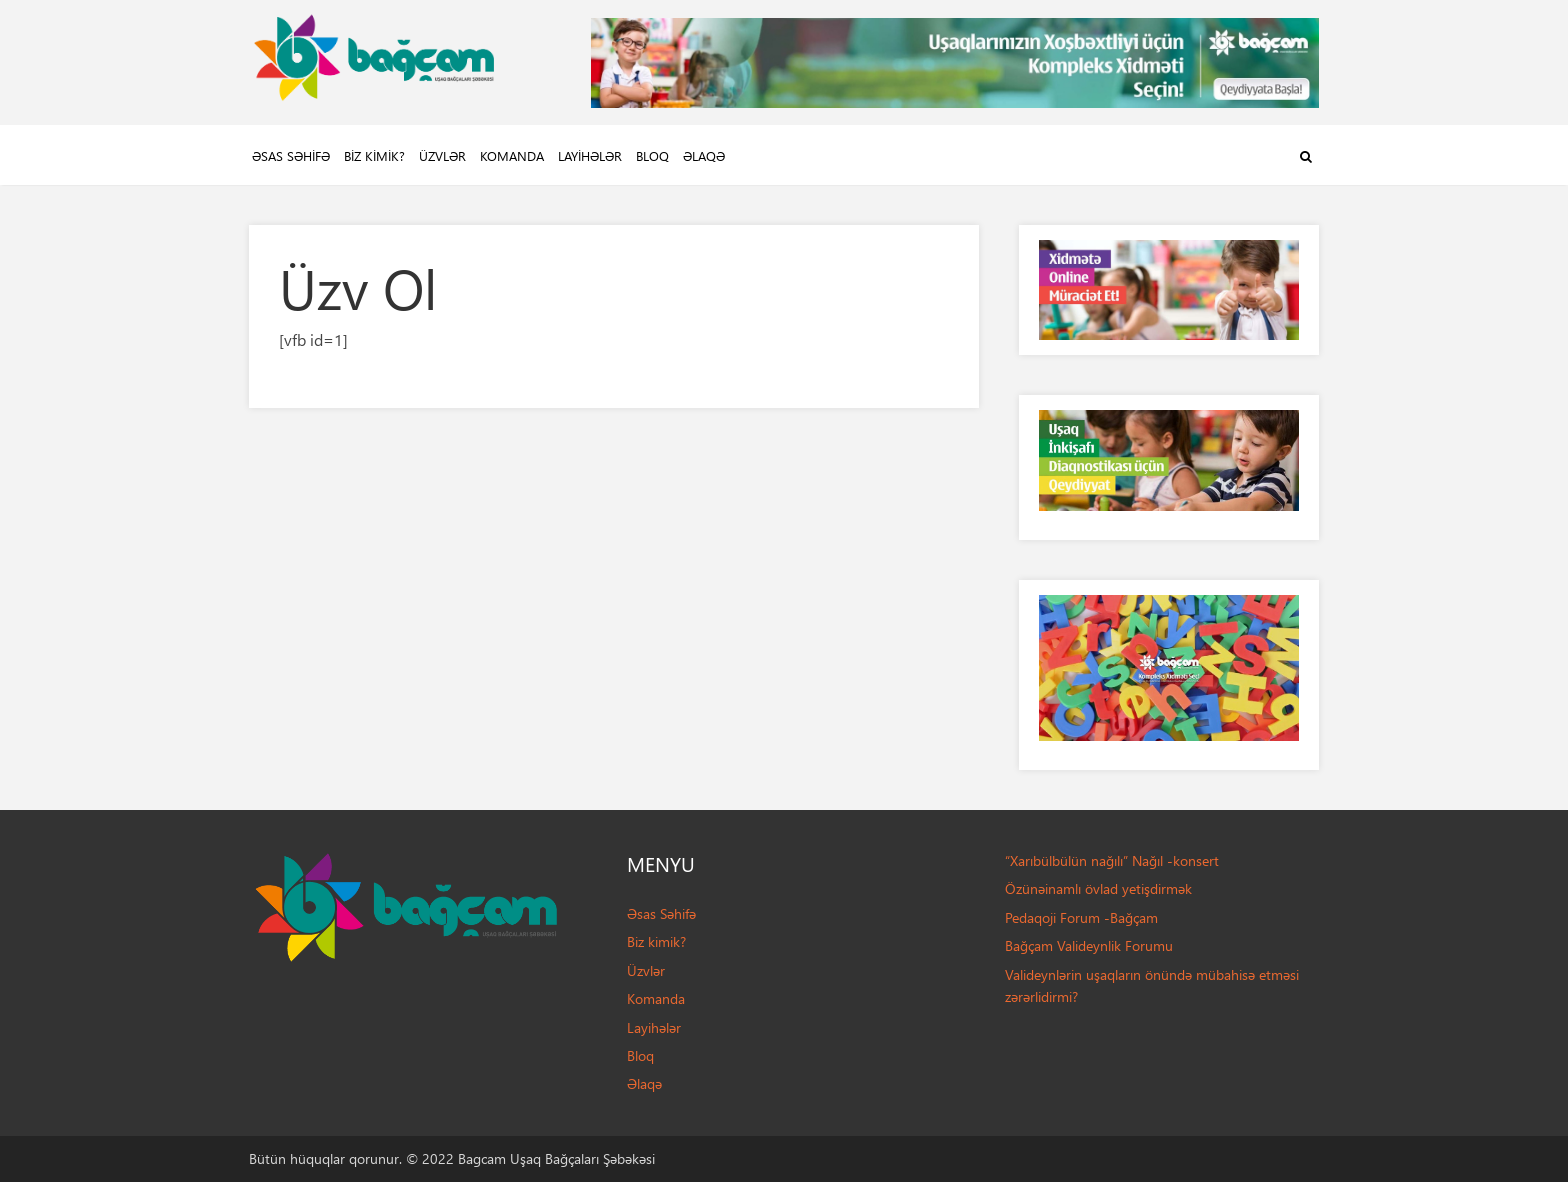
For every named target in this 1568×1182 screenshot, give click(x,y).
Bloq (652, 155)
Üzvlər (442, 155)
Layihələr (590, 155)
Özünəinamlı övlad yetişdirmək (1098, 888)
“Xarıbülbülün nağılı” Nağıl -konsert (1112, 860)
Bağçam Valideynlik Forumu (1089, 945)
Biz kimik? (374, 155)
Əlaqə (704, 155)
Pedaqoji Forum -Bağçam (1081, 917)
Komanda (512, 155)
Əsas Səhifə (291, 155)
